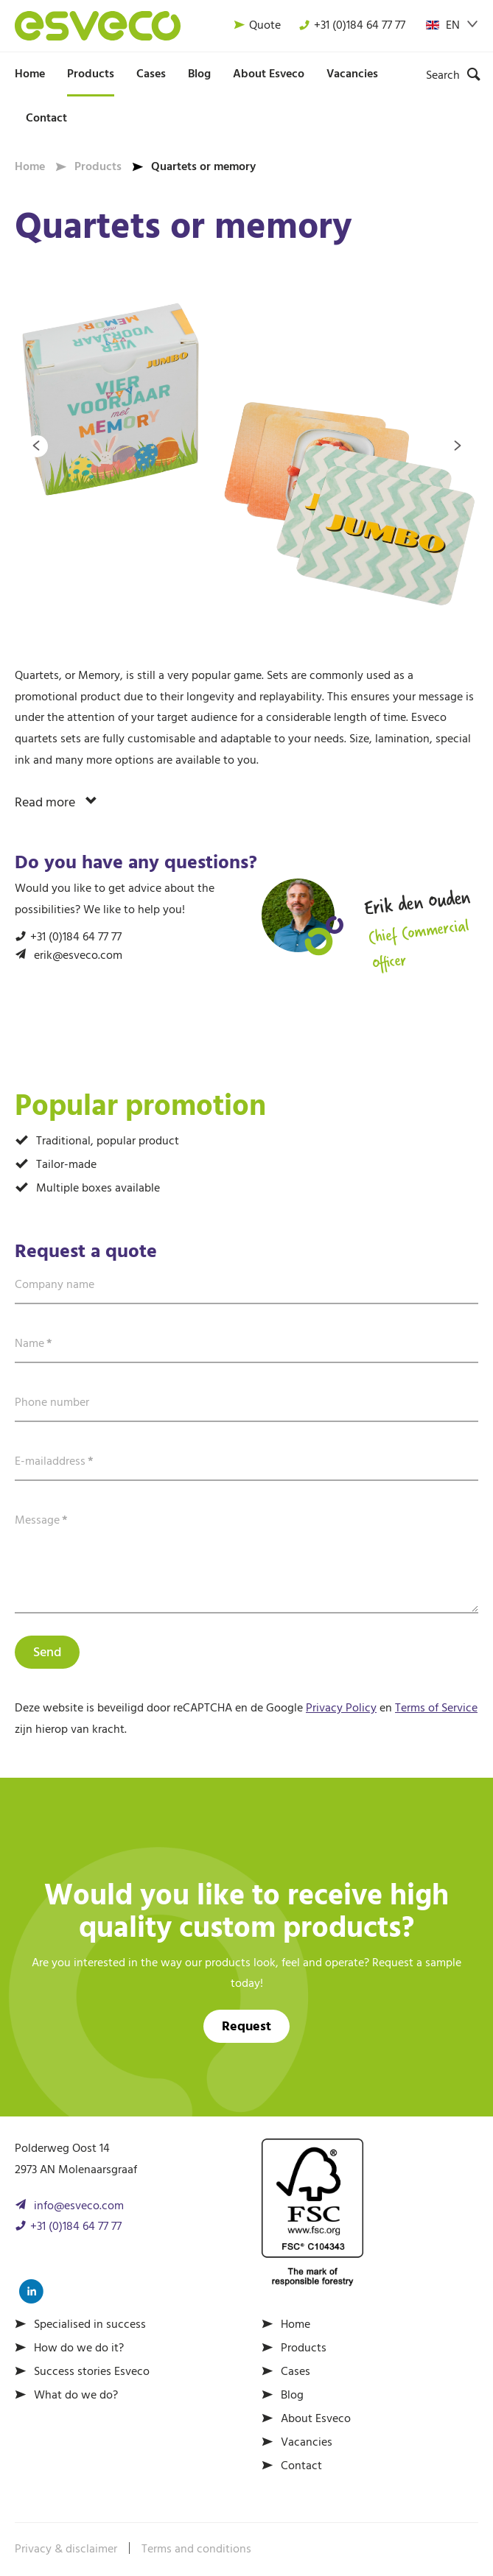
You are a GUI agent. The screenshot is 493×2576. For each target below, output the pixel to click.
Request (246, 2027)
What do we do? (76, 2395)
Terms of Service (436, 1708)
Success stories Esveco (92, 2372)
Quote (257, 25)
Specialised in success (90, 2324)
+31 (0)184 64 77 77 (351, 25)
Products (90, 74)
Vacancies (352, 74)
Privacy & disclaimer (66, 2549)
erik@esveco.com (78, 956)
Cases (151, 74)
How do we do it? (79, 2348)
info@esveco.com (79, 2206)
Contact (46, 118)
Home (30, 74)
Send (47, 1653)
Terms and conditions (196, 2549)
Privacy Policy (341, 1708)
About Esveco (268, 74)
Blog (199, 74)
